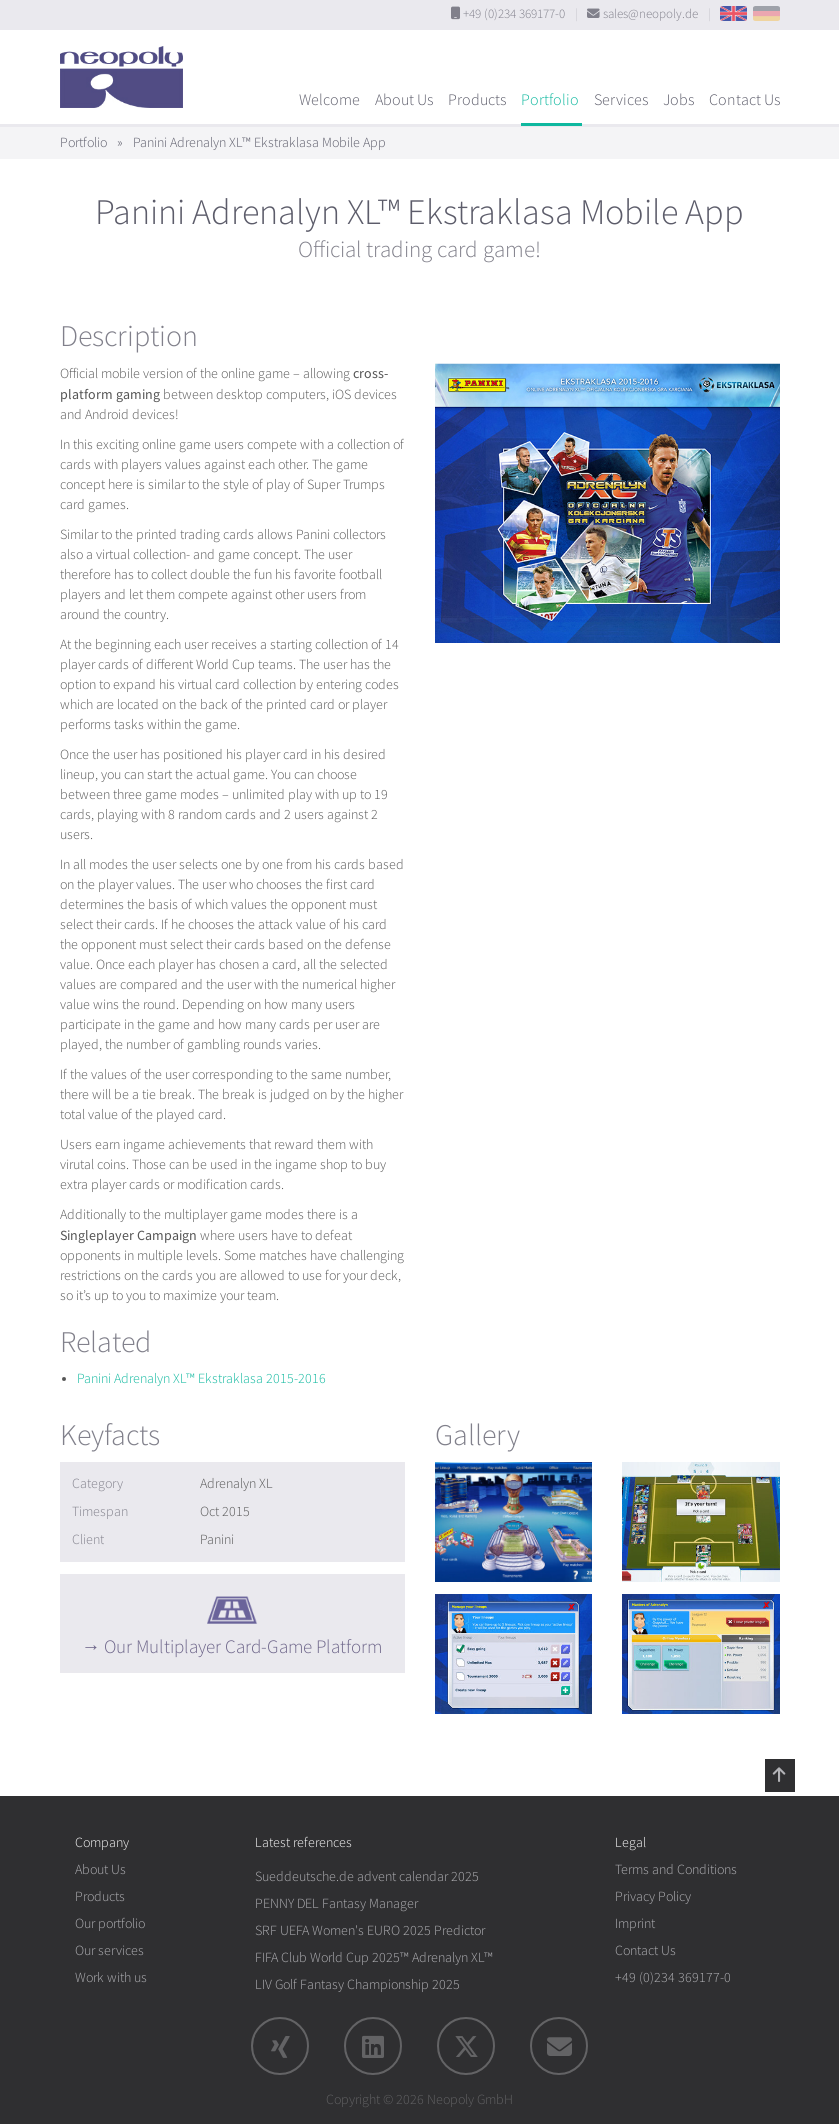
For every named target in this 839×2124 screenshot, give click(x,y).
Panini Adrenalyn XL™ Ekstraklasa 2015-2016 (201, 1378)
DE (766, 13)
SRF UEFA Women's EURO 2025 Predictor (370, 1930)
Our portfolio (110, 1923)
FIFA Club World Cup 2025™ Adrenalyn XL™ (374, 1957)
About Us (404, 100)
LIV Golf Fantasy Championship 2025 (357, 1984)
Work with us (111, 1977)
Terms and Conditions (676, 1869)
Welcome (329, 100)
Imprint (635, 1923)
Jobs (678, 100)
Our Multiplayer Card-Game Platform (243, 1647)
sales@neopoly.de (650, 14)
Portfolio (550, 100)
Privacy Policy (653, 1896)
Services (621, 100)
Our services (109, 1950)
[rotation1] (514, 1522)
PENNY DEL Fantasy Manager (336, 1903)
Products (477, 100)
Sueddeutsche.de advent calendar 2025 (367, 1876)
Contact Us (744, 100)
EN (733, 13)
